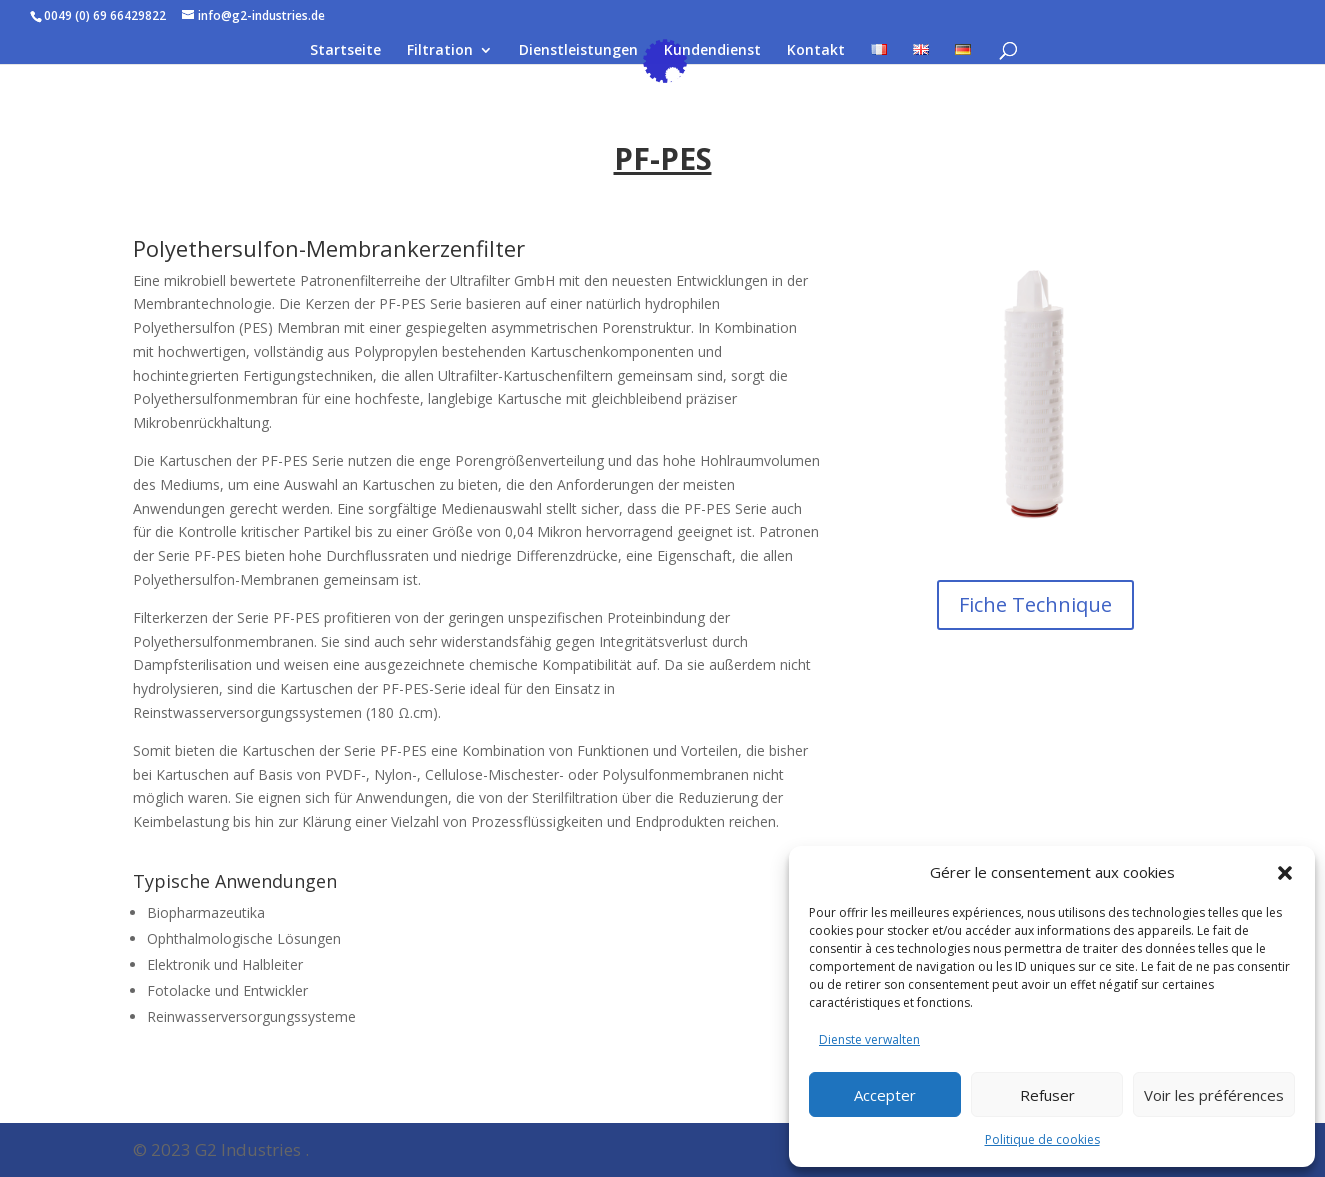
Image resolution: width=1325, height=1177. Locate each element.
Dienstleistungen (578, 51)
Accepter (885, 1095)
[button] (1285, 873)
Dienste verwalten (869, 1039)
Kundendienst (712, 51)
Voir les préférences (1214, 1095)
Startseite (345, 51)
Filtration (440, 51)
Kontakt (816, 51)
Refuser (1047, 1095)
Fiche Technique (1035, 604)
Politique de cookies (1042, 1139)
